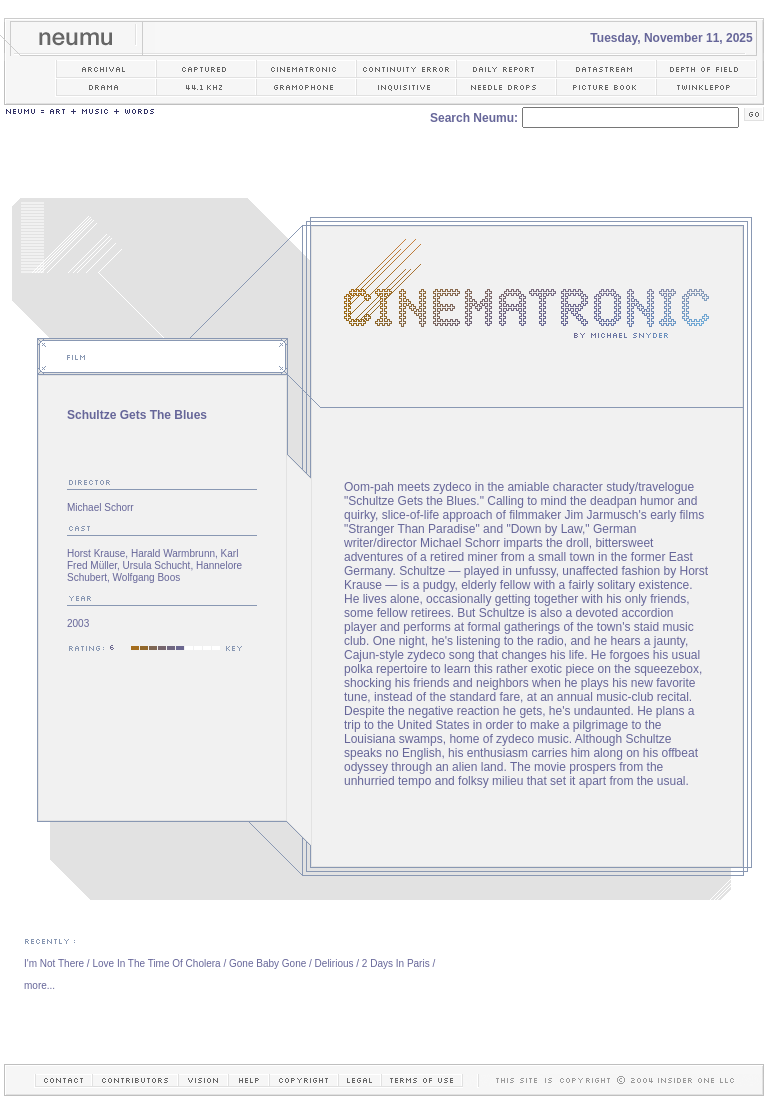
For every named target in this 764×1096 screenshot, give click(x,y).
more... (39, 985)
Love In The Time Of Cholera (156, 963)
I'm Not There (54, 963)
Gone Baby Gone (267, 963)
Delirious (334, 963)
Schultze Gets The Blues (137, 415)
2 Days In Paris (396, 963)
